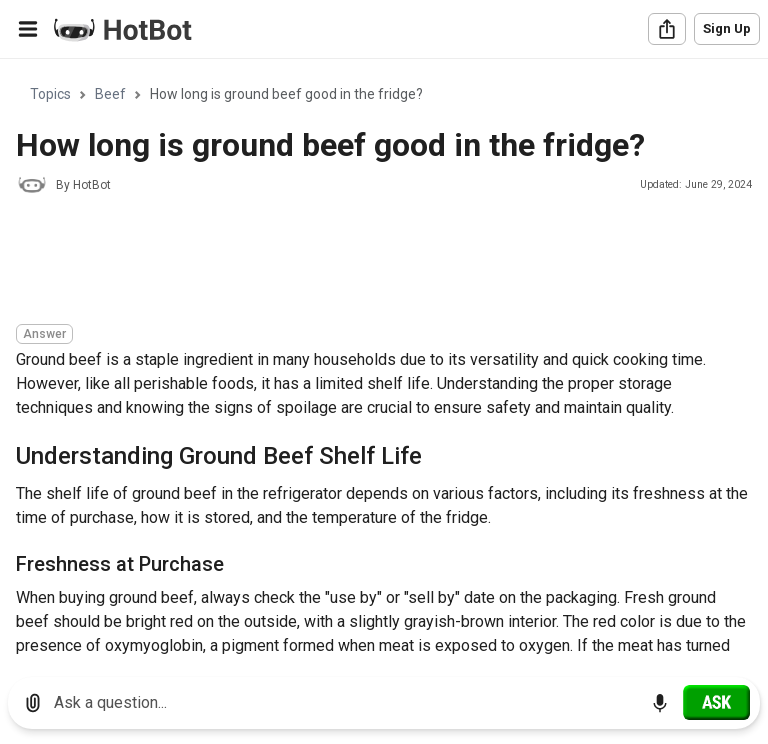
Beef (110, 94)
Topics (50, 94)
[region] (384, 360)
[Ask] (716, 702)
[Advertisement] (380, 262)
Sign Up (727, 28)
